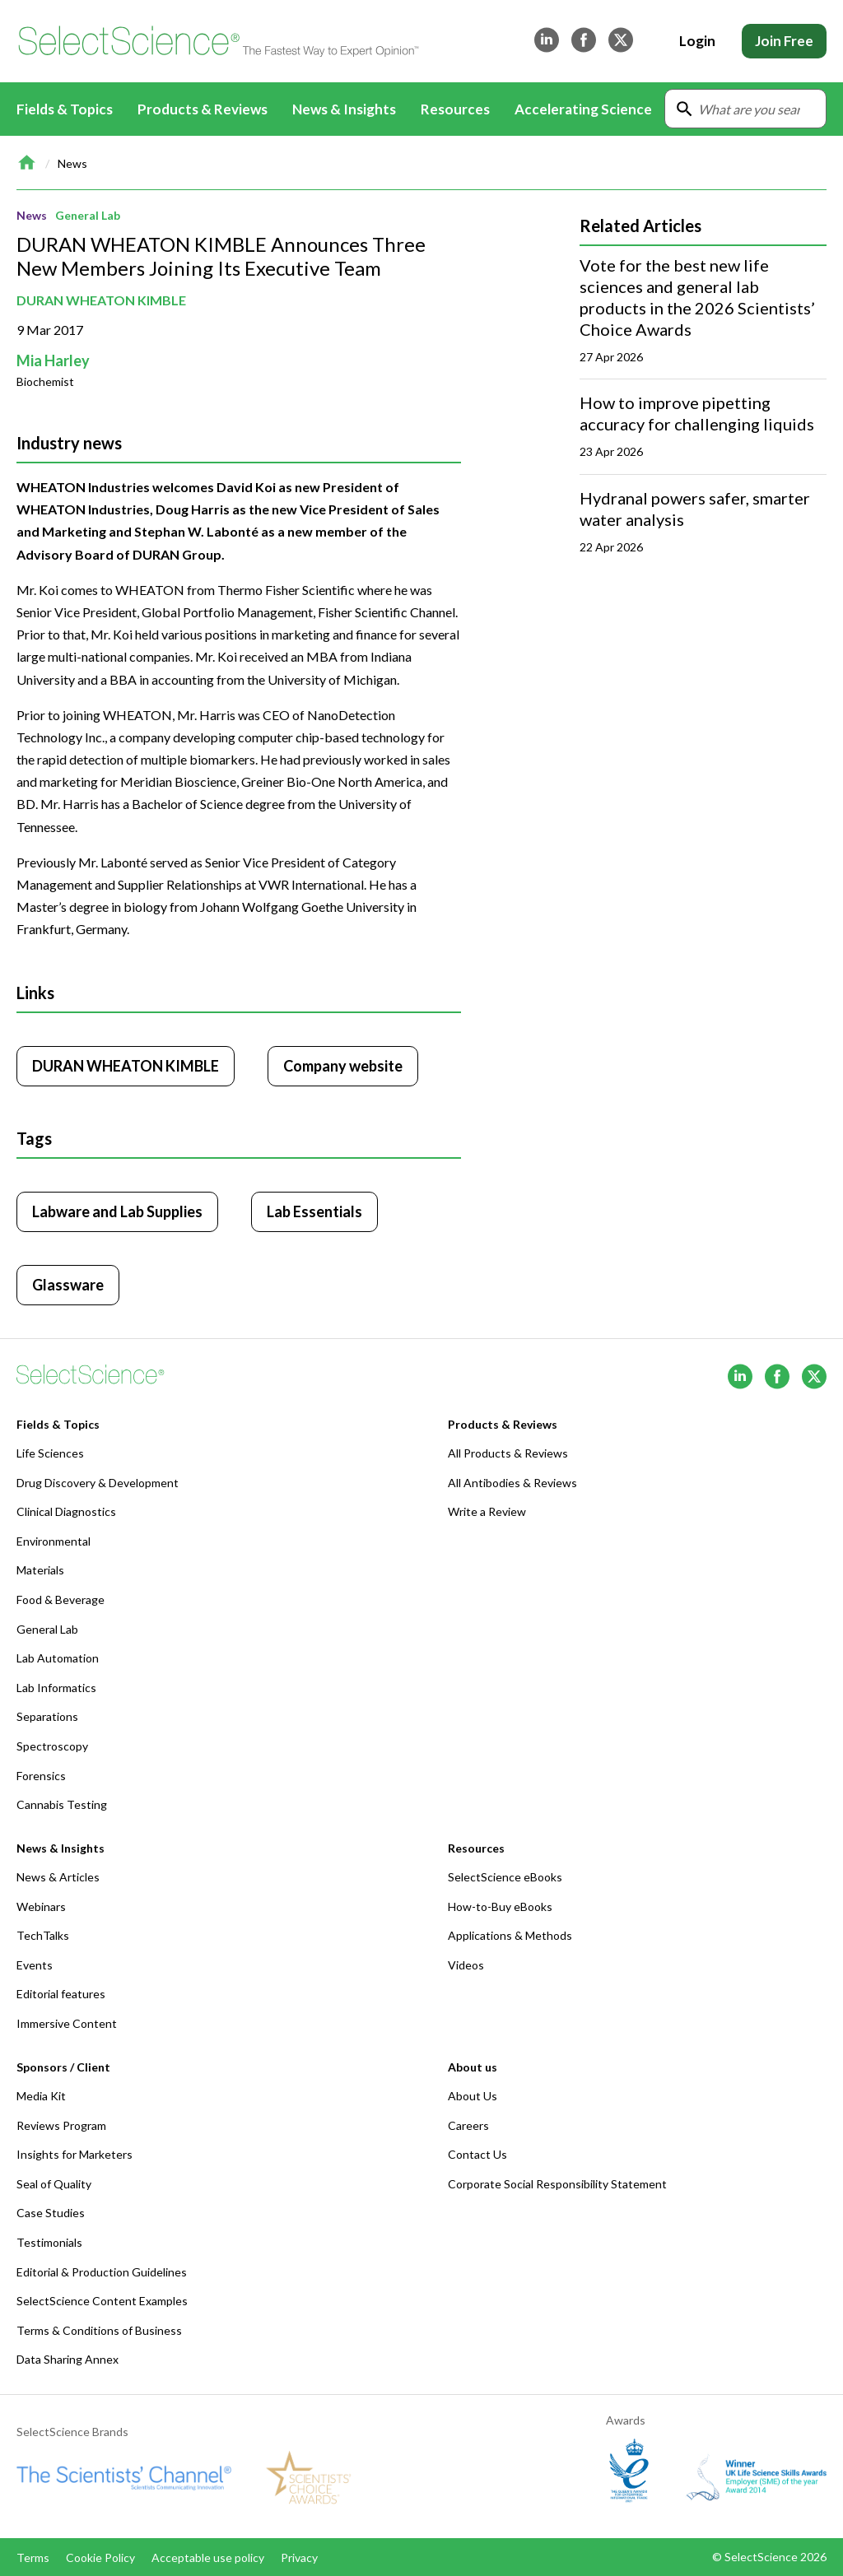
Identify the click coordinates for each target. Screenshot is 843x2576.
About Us (472, 2096)
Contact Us (477, 2154)
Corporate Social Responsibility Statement (557, 2184)
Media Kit (41, 2096)
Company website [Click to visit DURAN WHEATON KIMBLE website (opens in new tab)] (343, 1066)
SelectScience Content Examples (102, 2301)
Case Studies (50, 2213)
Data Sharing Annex (67, 2359)
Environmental (53, 1541)
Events (34, 1965)
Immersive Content (66, 2023)
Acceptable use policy (207, 2557)
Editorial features (60, 1994)
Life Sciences (50, 1453)
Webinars (41, 1906)
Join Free (784, 40)
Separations (47, 1716)
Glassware (68, 1285)
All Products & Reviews (508, 1453)
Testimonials (49, 2242)
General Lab (87, 215)
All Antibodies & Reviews (512, 1483)
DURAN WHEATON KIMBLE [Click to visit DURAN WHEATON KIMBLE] (125, 1066)
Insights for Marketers (74, 2154)
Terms (32, 2557)
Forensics (41, 1776)
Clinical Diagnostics (66, 1511)
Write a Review (487, 1511)
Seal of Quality (53, 2184)
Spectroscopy (52, 1746)
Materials (40, 1570)
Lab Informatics (56, 1688)
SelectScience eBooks (505, 1877)
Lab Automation (57, 1658)
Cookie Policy (100, 2557)
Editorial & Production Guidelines (101, 2272)
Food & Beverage (60, 1600)
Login (697, 40)
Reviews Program (61, 2125)
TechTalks (42, 1935)
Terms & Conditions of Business (99, 2330)
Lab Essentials (314, 1211)
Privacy (299, 2557)
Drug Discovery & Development (97, 1483)
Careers (468, 2125)
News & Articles (58, 1877)
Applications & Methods (510, 1935)
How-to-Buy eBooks (500, 1906)
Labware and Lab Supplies (117, 1211)
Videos (466, 1965)
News (72, 163)
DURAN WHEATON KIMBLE (101, 300)
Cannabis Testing (61, 1804)
